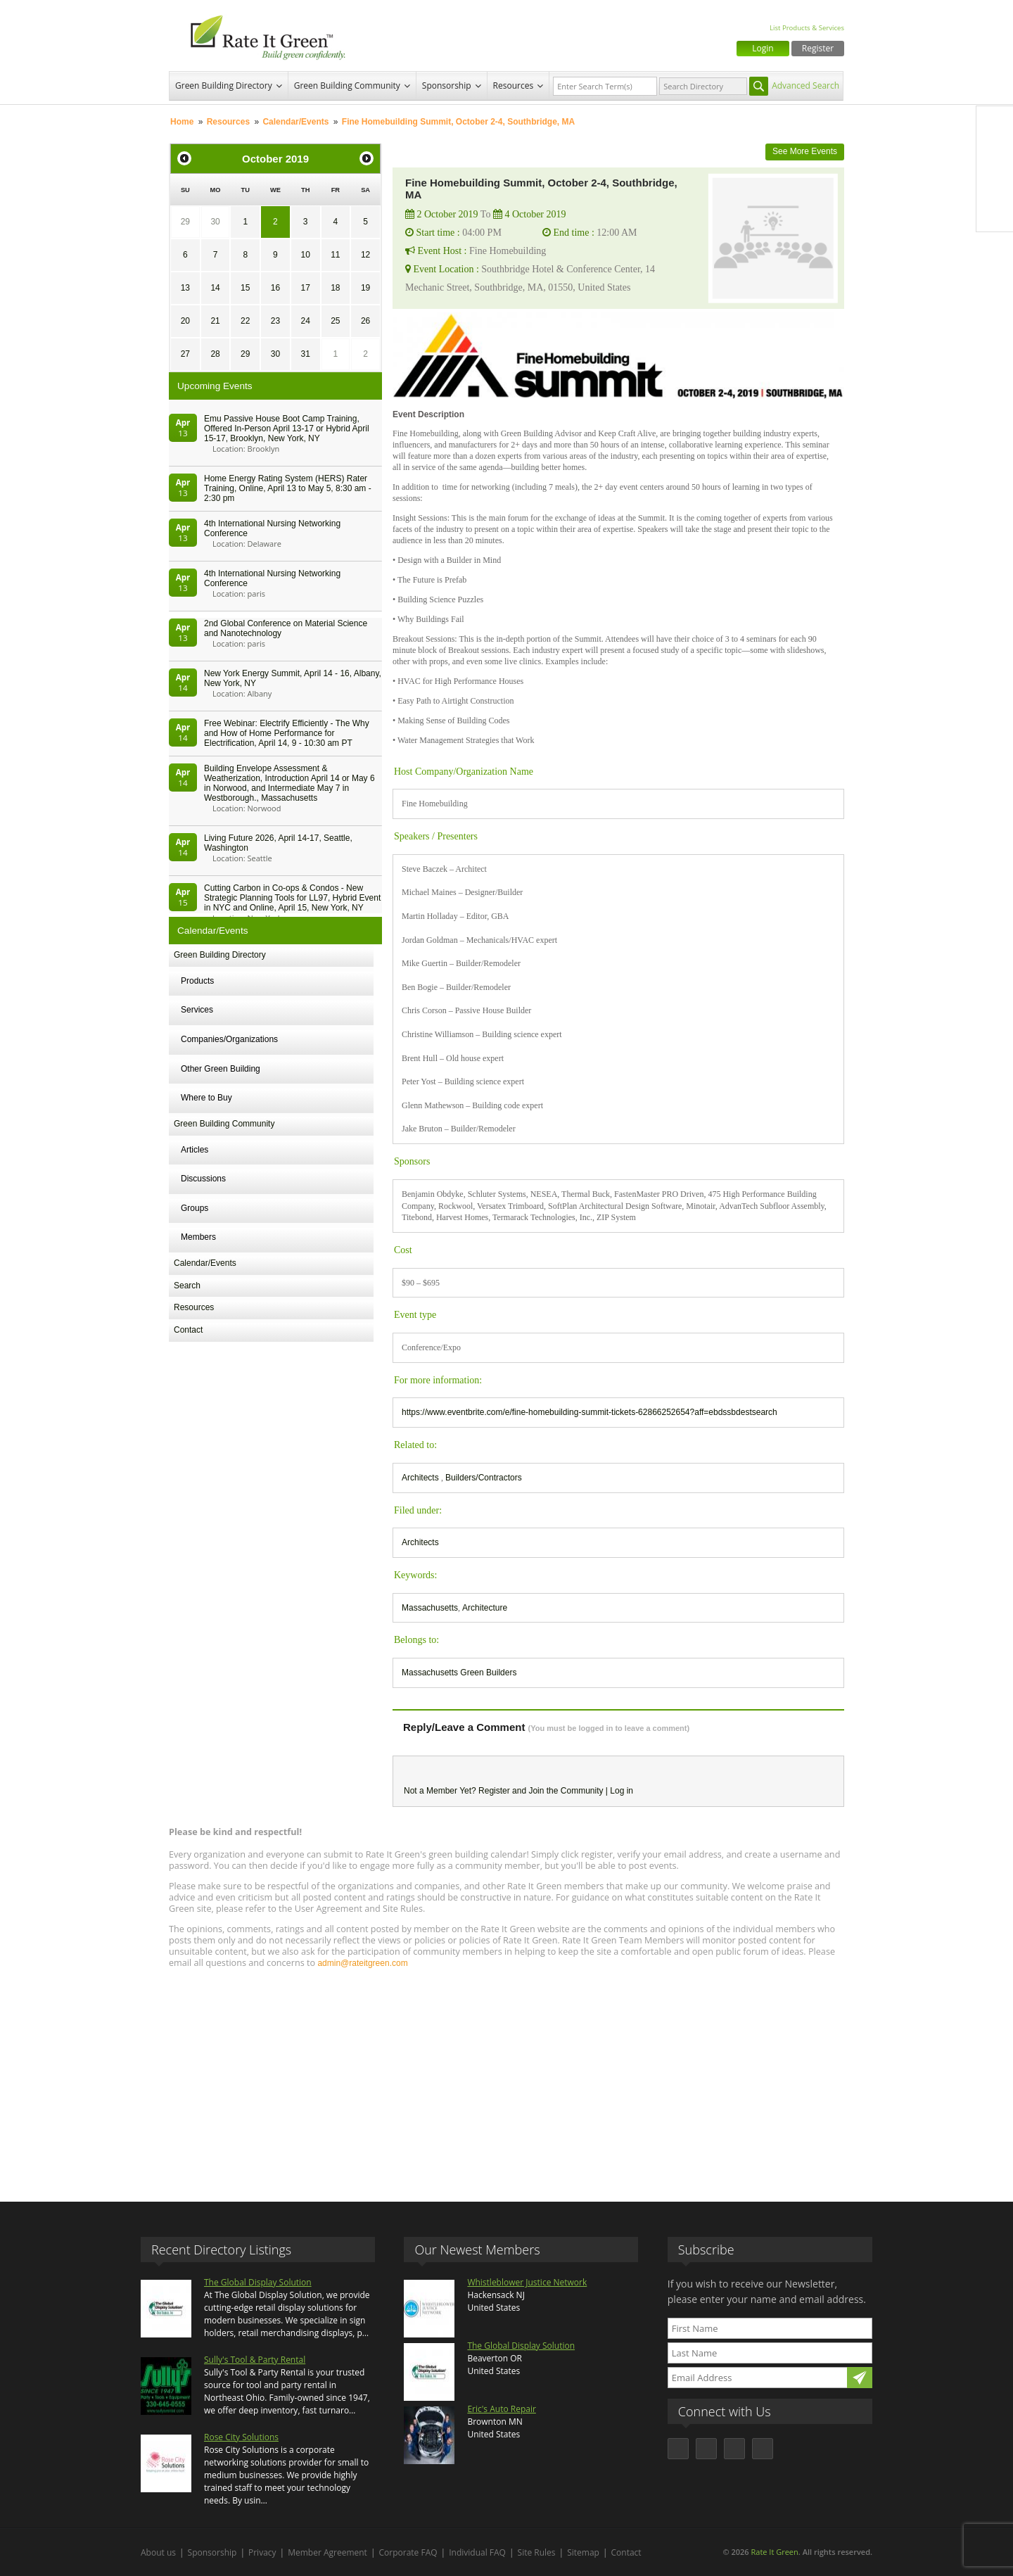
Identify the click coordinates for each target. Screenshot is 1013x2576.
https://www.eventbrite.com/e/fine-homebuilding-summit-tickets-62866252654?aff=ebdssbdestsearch (589, 1412)
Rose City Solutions (241, 2437)
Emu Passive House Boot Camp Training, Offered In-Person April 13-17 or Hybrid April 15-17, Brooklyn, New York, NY (286, 428)
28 (214, 354)
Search (187, 1285)
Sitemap (583, 2552)
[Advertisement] (506, 2078)
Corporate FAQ (408, 2552)
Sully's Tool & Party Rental (254, 2360)
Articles (194, 1150)
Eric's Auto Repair (501, 2409)
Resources (513, 85)
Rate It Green (774, 2551)
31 (305, 354)
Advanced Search (805, 85)
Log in (621, 1791)
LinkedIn (994, 183)
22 (245, 321)
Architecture (484, 1608)
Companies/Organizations (229, 1039)
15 (245, 288)
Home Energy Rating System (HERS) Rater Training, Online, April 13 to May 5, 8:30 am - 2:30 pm (287, 488)
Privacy (262, 2552)
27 (185, 354)
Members (198, 1237)
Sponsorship (446, 85)
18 (335, 288)
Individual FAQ (477, 2552)
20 (185, 321)
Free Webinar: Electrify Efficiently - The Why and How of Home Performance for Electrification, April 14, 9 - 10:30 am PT (286, 733)
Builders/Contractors (483, 1478)
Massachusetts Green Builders (459, 1672)
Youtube (994, 213)
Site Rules (537, 2552)
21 (214, 321)
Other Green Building (220, 1069)
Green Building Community (347, 85)
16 (275, 288)
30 (214, 222)
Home (181, 122)
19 (365, 288)
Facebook (994, 124)
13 (185, 288)
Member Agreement (327, 2552)
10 (305, 255)
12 (365, 255)
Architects (421, 1478)
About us (158, 2552)
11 (335, 255)
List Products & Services (807, 27)
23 (275, 321)
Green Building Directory (223, 85)
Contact (188, 1330)
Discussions (203, 1179)
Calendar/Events (295, 122)
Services (197, 1010)
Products (197, 981)
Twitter (994, 154)
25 (335, 321)
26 (365, 321)
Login (762, 48)
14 (214, 288)
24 (305, 321)
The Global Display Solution (258, 2282)
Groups (194, 1208)
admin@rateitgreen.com (362, 1963)
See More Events (804, 151)
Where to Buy (206, 1098)
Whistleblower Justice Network (527, 2282)
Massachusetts (430, 1608)
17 (305, 288)
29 (185, 222)
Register (818, 48)
